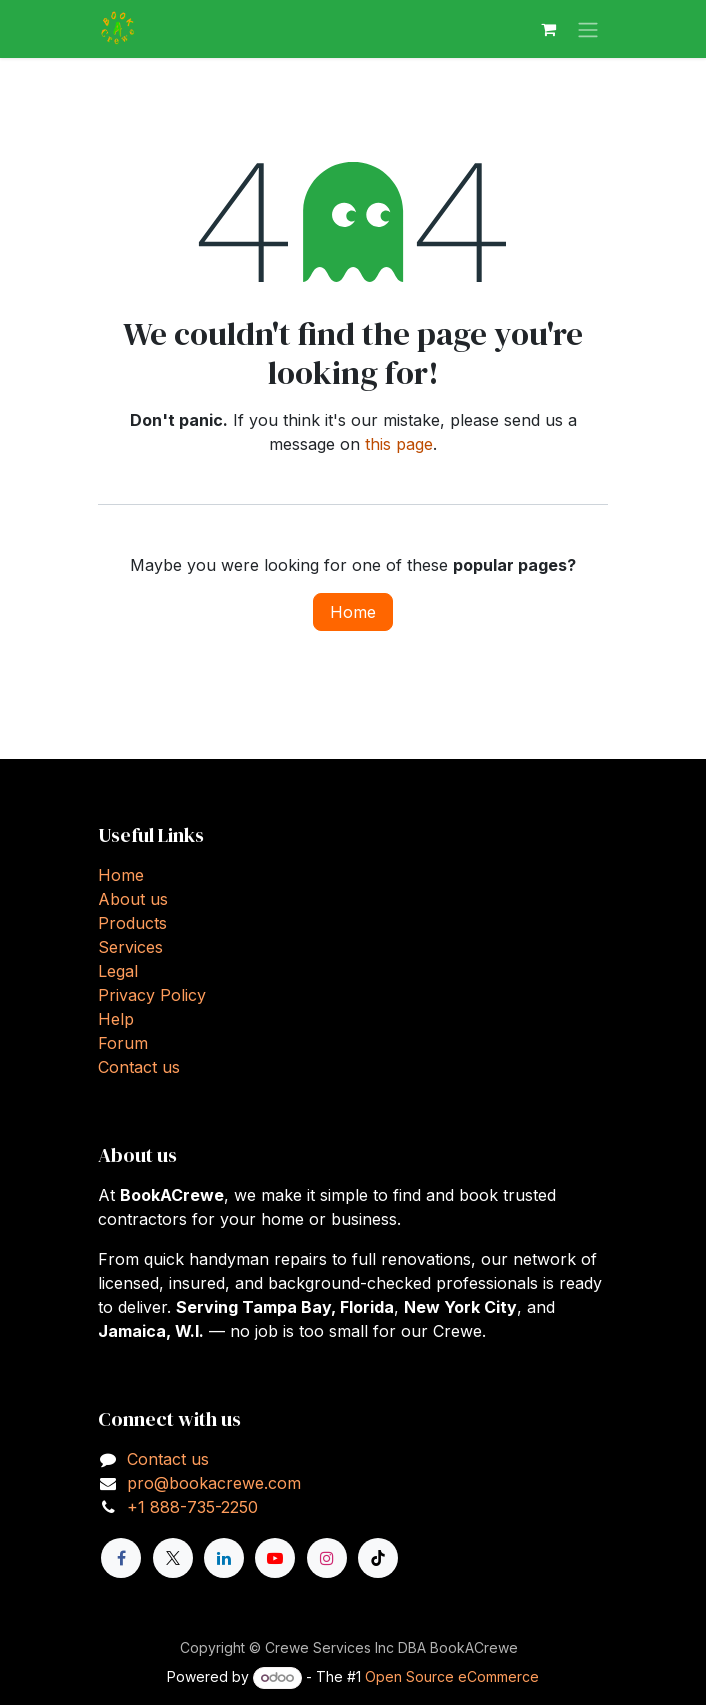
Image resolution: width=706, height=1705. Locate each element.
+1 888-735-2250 (192, 1507)
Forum (123, 1043)
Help (116, 1019)
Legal (118, 971)
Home (353, 612)
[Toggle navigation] (588, 29)
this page (399, 444)
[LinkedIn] (224, 1558)
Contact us (139, 1067)
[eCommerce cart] (548, 29)
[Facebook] (121, 1558)
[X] (173, 1558)
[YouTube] (275, 1558)
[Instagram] (327, 1558)
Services (130, 947)
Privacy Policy (152, 995)
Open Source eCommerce (452, 1676)
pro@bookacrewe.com (214, 1483)
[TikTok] (378, 1558)
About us (133, 899)
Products (132, 923)
